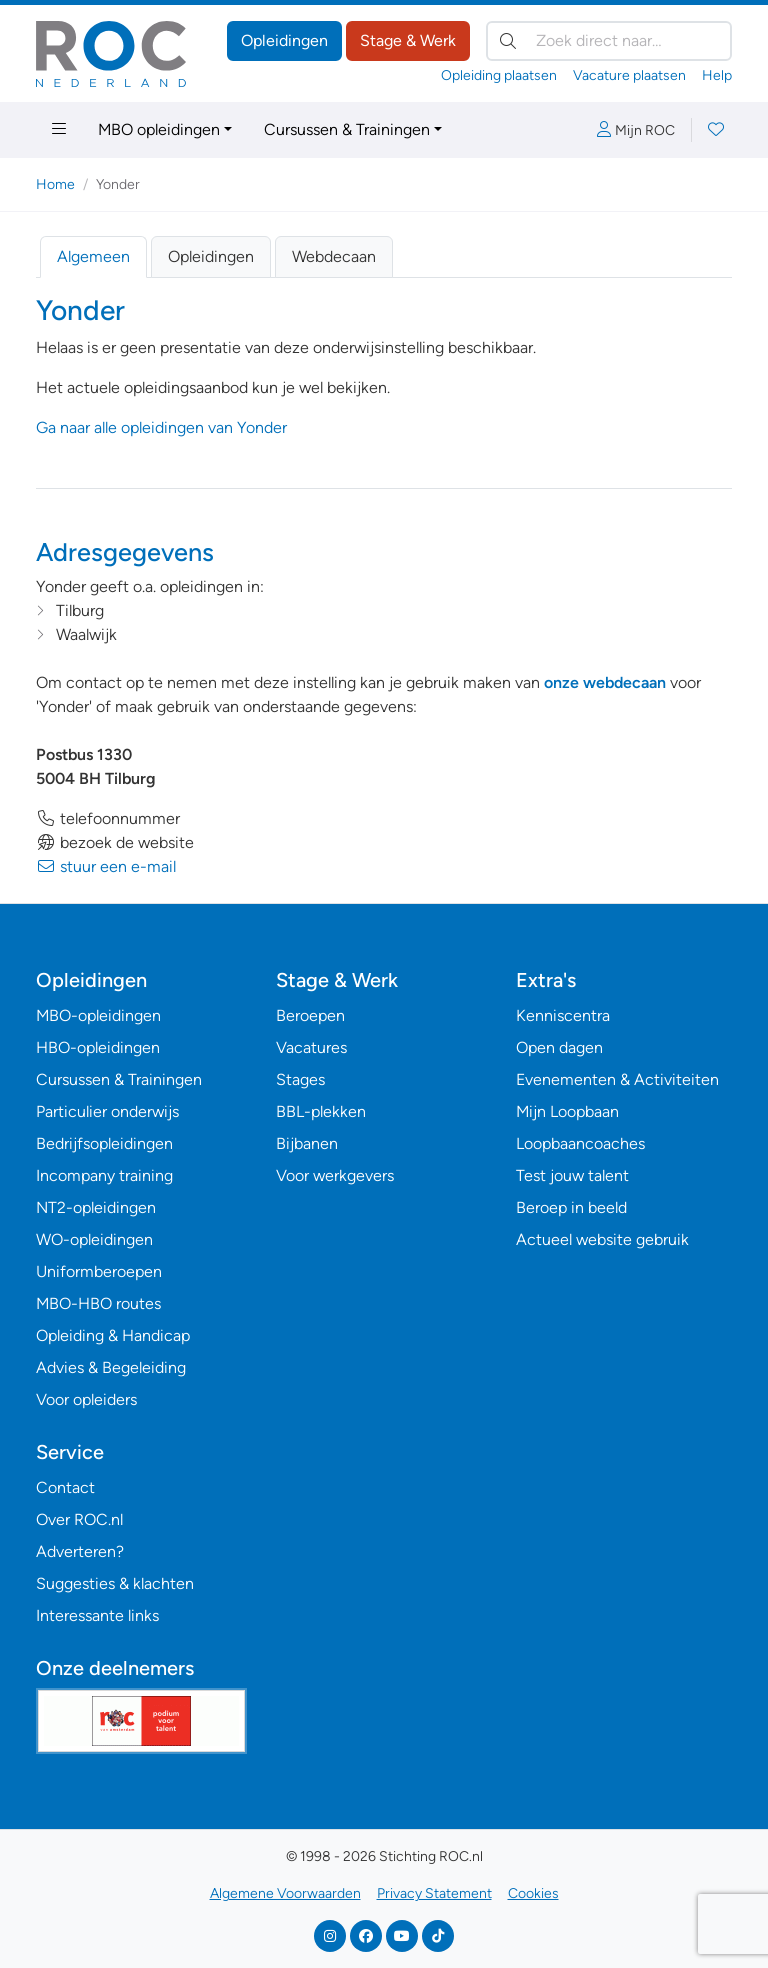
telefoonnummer (108, 818)
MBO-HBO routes (98, 1303)
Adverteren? (80, 1551)
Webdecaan (334, 256)
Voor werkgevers (335, 1175)
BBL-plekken (321, 1111)
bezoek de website (115, 842)
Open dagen (559, 1047)
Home (55, 184)
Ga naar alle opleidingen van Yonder (161, 427)
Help (717, 75)
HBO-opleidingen (98, 1047)
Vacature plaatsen (629, 75)
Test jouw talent (572, 1175)
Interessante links (97, 1615)
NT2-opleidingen (96, 1207)
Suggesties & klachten (115, 1583)
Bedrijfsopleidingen (104, 1143)
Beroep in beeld (571, 1207)
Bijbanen (307, 1143)
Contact (65, 1487)
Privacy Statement (434, 1893)
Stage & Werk (408, 40)
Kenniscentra (563, 1015)
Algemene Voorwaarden (285, 1893)
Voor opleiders (86, 1399)
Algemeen (93, 256)
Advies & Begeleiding (111, 1367)
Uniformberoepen (99, 1271)
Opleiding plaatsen (499, 75)
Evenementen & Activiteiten (617, 1079)
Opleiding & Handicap (113, 1335)
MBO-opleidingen (98, 1015)
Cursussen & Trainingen (347, 129)
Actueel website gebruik (602, 1239)
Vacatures (311, 1047)
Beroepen (310, 1015)
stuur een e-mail (106, 866)
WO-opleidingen (94, 1239)
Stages (300, 1079)
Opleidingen (284, 40)
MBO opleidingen (159, 129)
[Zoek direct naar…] (609, 41)
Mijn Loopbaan (567, 1111)
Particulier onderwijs (107, 1111)
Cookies (533, 1893)
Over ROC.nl (79, 1519)
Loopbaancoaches (580, 1143)
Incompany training (104, 1175)
